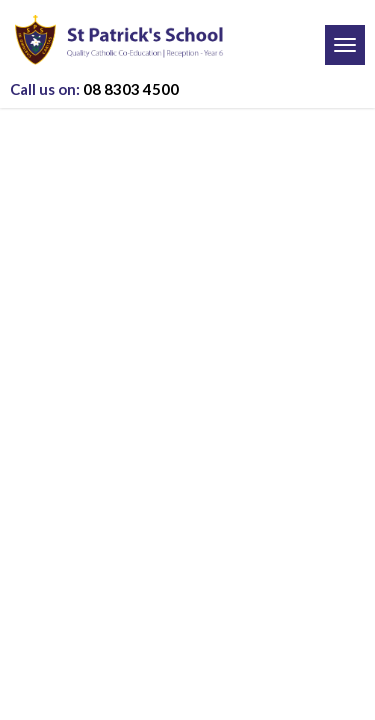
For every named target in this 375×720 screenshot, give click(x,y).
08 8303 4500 (94, 89)
